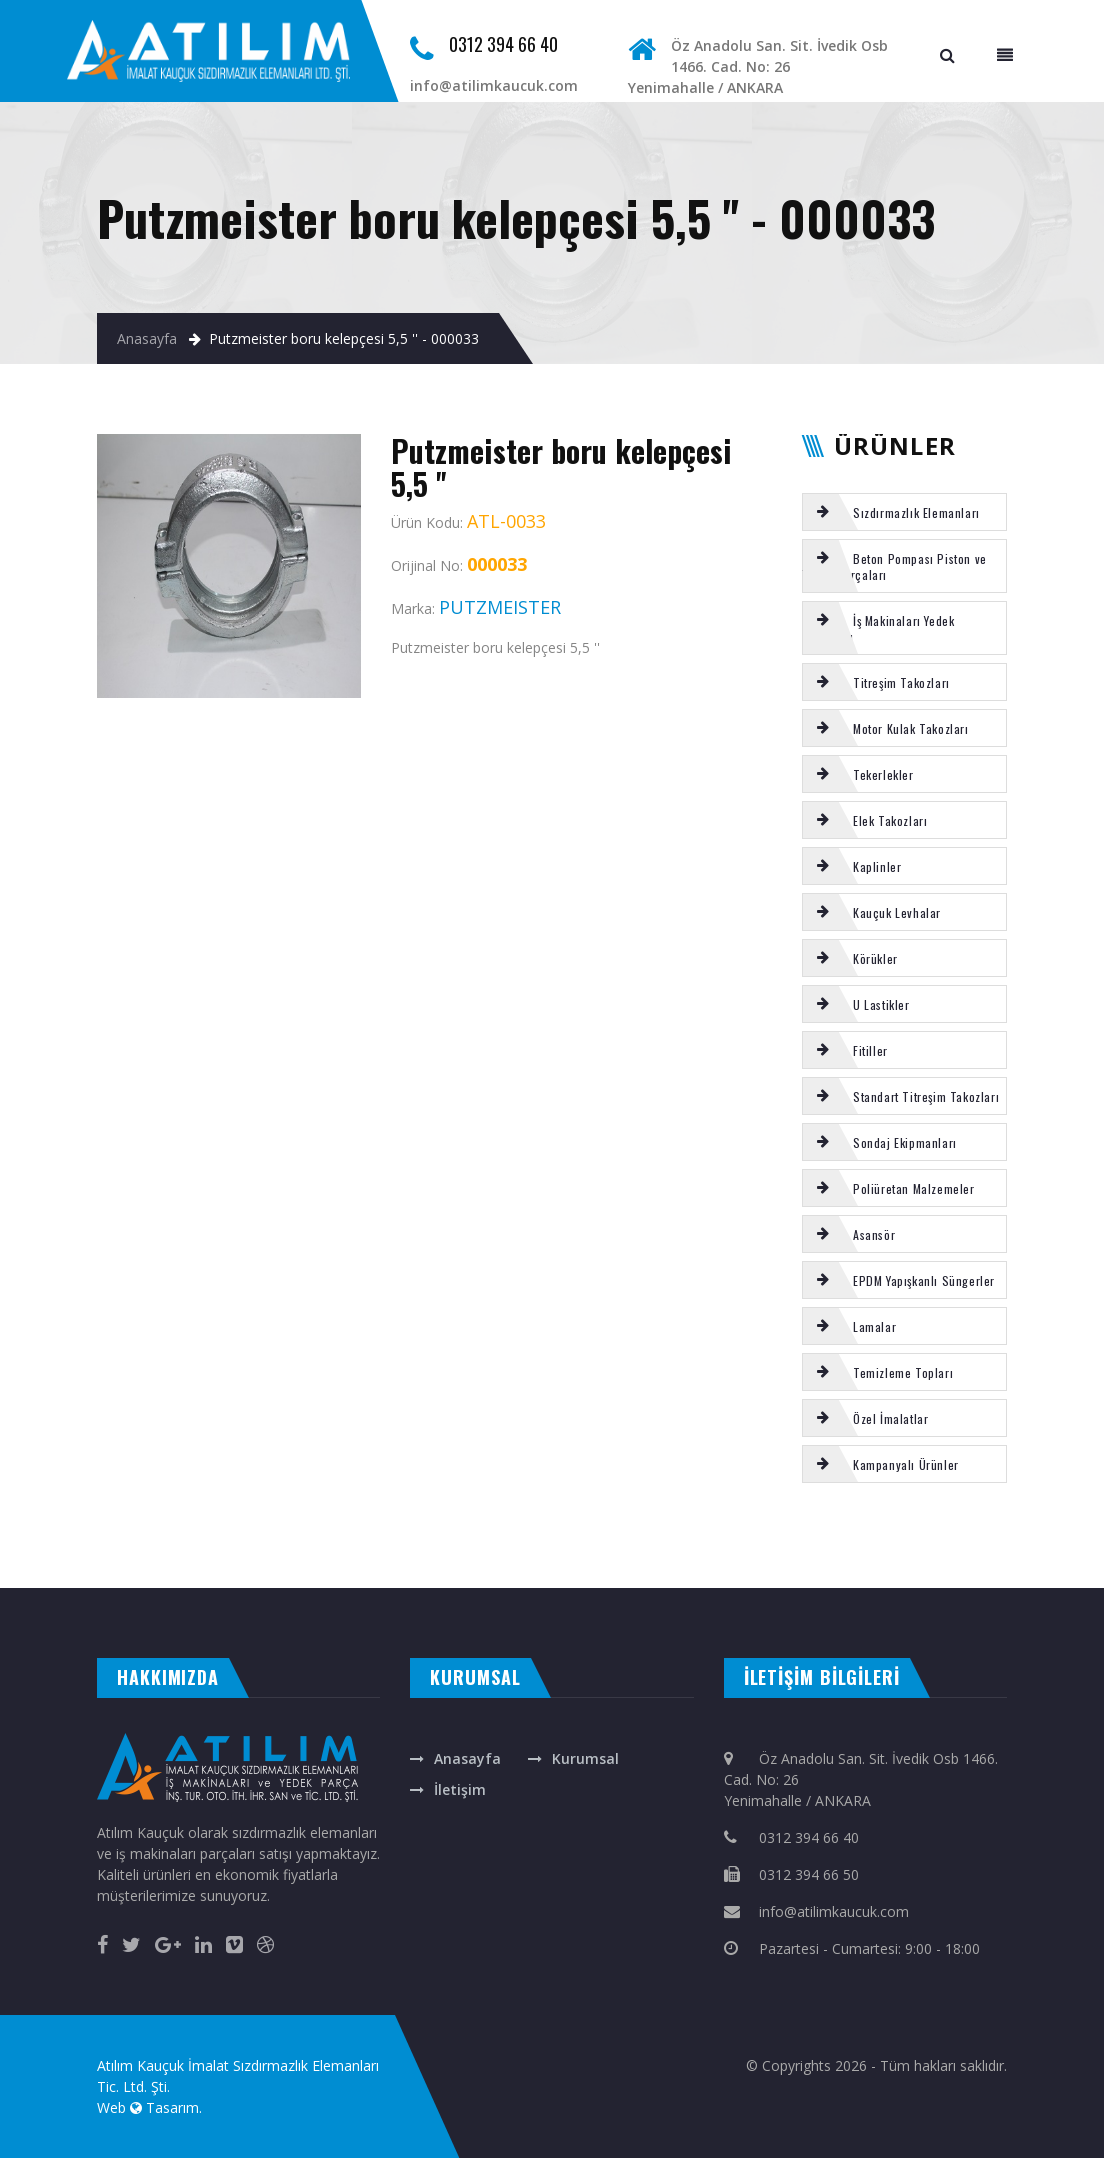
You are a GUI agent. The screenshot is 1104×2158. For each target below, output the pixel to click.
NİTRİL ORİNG (64, 1537)
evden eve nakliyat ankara (36, 1568)
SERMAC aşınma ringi (125, 1558)
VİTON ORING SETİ (375, 1537)
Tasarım (172, 2107)
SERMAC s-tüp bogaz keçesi (429, 1537)
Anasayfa (147, 338)
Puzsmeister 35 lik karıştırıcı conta (843, 1537)
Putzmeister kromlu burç (187, 1537)
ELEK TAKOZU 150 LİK (281, 1537)
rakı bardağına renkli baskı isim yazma (291, 1568)
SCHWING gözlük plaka (43, 1558)
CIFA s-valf (88, 1558)
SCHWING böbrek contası (584, 1537)
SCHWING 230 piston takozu (1033, 1537)
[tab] (904, 512)
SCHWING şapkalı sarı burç (964, 1537)
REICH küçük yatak (22, 1537)
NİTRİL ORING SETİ (175, 1558)
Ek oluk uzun (94, 1537)
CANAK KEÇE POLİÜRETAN (307, 1558)
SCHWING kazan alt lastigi (646, 1537)
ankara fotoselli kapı (367, 1568)
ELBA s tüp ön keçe (908, 1537)
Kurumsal (585, 1758)
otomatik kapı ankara (485, 1568)
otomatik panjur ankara (424, 1568)
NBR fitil (204, 1558)
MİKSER (248, 1537)
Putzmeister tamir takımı (714, 1537)
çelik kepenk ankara (162, 1568)
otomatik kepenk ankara (103, 1568)
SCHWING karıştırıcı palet (246, 1558)
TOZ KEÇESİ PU (537, 1537)
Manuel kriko (481, 1537)
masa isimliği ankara (215, 1568)
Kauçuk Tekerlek (134, 1537)
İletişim (460, 1789)
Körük (228, 1537)
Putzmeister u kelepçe (776, 1537)
